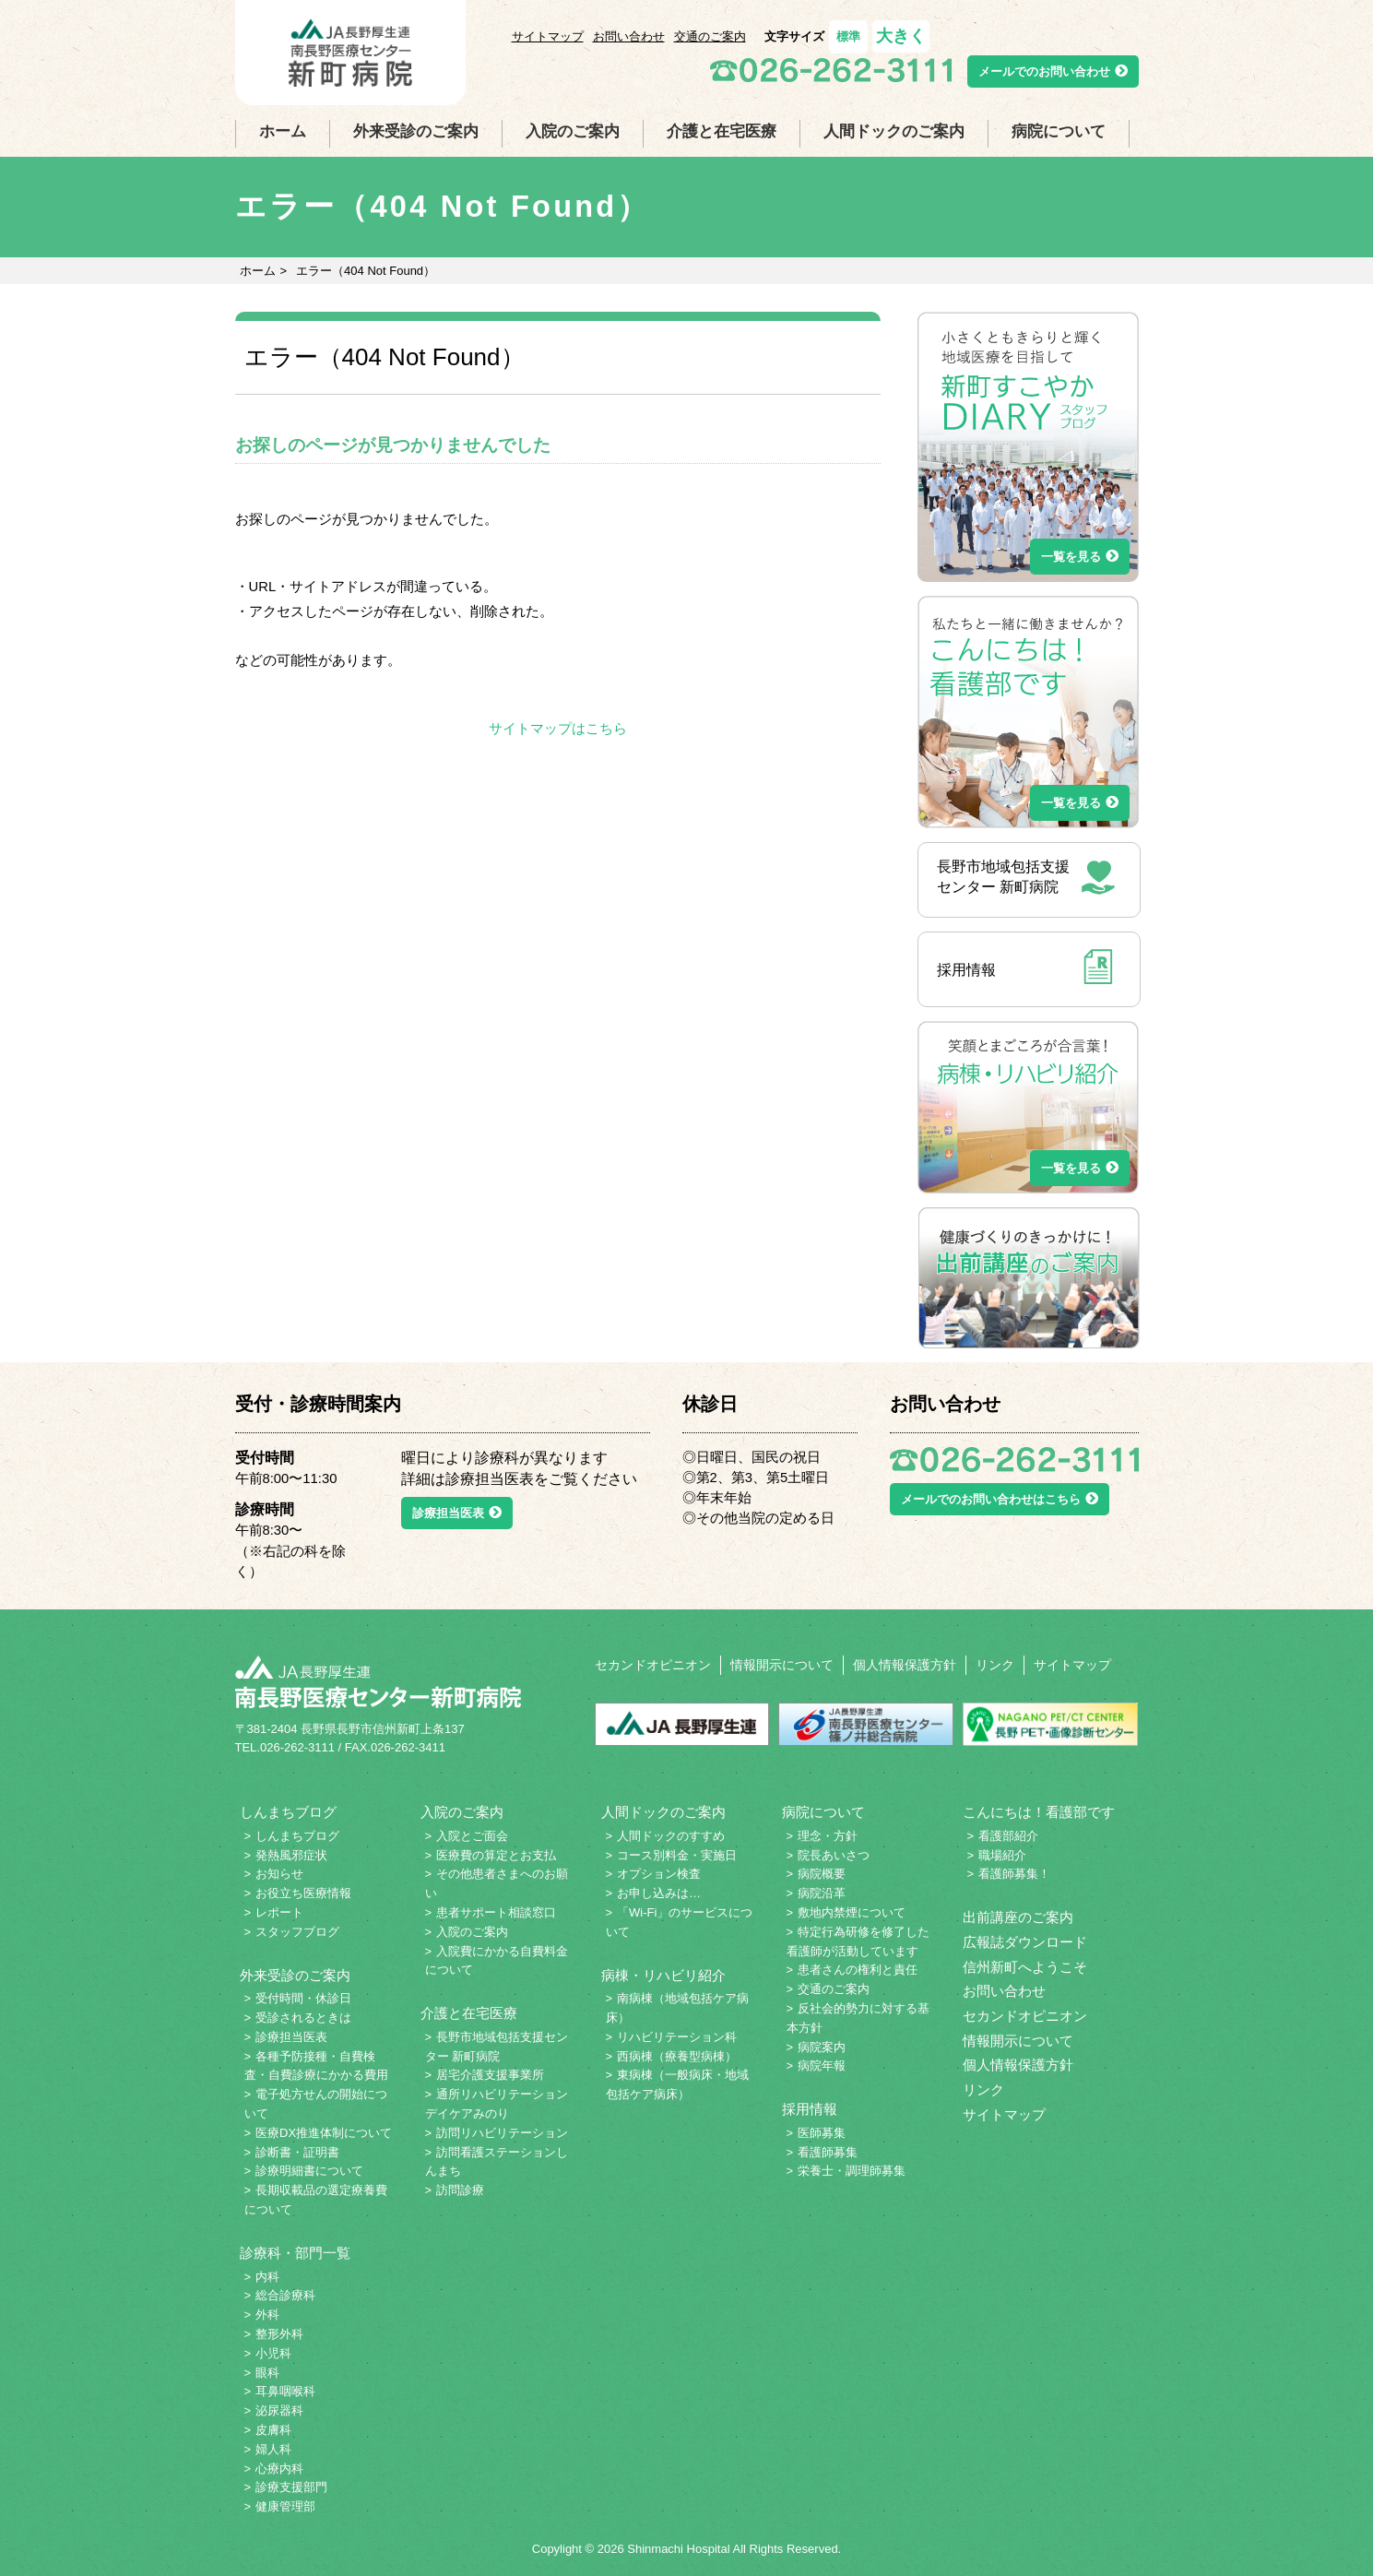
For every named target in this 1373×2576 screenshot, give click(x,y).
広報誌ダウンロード (1025, 1942)
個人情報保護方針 (904, 1664)
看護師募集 (828, 2152)
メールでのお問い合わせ (1053, 71)
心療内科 (279, 2468)
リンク (995, 1664)
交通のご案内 (710, 36)
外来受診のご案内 (416, 131)
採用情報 (809, 2109)
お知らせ (279, 1874)
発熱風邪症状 (291, 1855)
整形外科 (279, 2334)
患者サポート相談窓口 (496, 1912)
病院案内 (822, 2047)
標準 (848, 36)
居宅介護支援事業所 (490, 2075)
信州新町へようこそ (1025, 1967)
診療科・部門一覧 (295, 2253)
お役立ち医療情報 (303, 1893)
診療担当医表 (457, 1512)
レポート (279, 1912)
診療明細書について (309, 2171)
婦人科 (273, 2449)
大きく (901, 36)
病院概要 (822, 1874)
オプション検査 (659, 1874)
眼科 (267, 2373)
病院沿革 (822, 1893)
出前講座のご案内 (1018, 1917)
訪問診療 (460, 2190)
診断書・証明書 (297, 2152)
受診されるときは (303, 2017)
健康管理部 (285, 2506)
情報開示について (782, 1664)
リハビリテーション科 (677, 2037)
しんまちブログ (288, 1812)
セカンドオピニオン (653, 1664)
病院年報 (822, 2065)
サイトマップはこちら (558, 728)
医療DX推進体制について (323, 2133)
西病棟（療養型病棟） (677, 2056)
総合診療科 (285, 2295)
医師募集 (822, 2133)
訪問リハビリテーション (502, 2133)
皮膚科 (273, 2430)
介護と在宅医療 (721, 131)
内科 (267, 2277)
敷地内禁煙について (851, 1912)
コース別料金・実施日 (677, 1855)
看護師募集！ (1014, 1874)
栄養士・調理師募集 (851, 2171)
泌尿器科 (279, 2410)
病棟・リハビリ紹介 (663, 1975)
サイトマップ (548, 36)
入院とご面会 (472, 1836)
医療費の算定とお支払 (496, 1855)
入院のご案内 (573, 131)
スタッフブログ (297, 1932)
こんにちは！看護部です (1039, 1812)
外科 (267, 2314)
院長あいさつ (834, 1855)
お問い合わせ (629, 36)
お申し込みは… (659, 1893)
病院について (1059, 131)
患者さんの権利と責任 (857, 1970)
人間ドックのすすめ (671, 1836)
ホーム (282, 131)
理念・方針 (828, 1836)
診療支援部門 (291, 2487)
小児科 (273, 2353)
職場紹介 (1002, 1855)
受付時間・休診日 (303, 1998)
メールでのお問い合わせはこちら (999, 1498)
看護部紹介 (1008, 1836)
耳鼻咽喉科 (285, 2391)
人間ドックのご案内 (894, 131)
